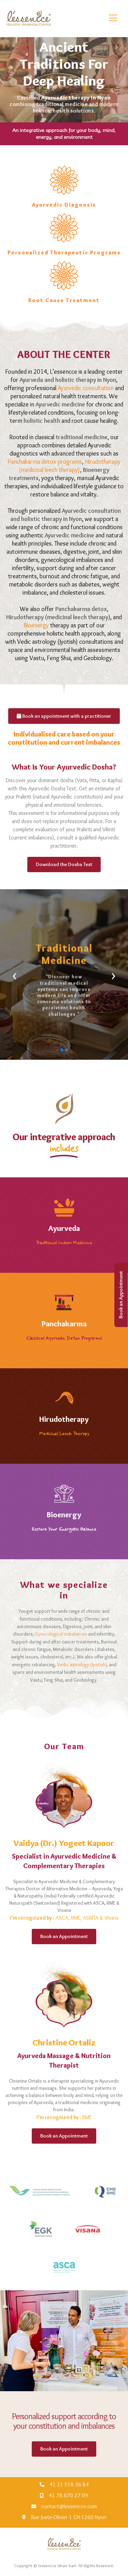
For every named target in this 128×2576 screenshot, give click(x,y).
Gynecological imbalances (61, 1634)
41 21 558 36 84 (69, 2484)
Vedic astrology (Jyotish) (82, 1665)
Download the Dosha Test (64, 864)
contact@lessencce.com (69, 2506)
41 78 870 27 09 (68, 2495)
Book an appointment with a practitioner (64, 716)
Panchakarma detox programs (45, 461)
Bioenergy (36, 625)
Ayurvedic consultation (86, 388)
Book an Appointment (121, 1295)
